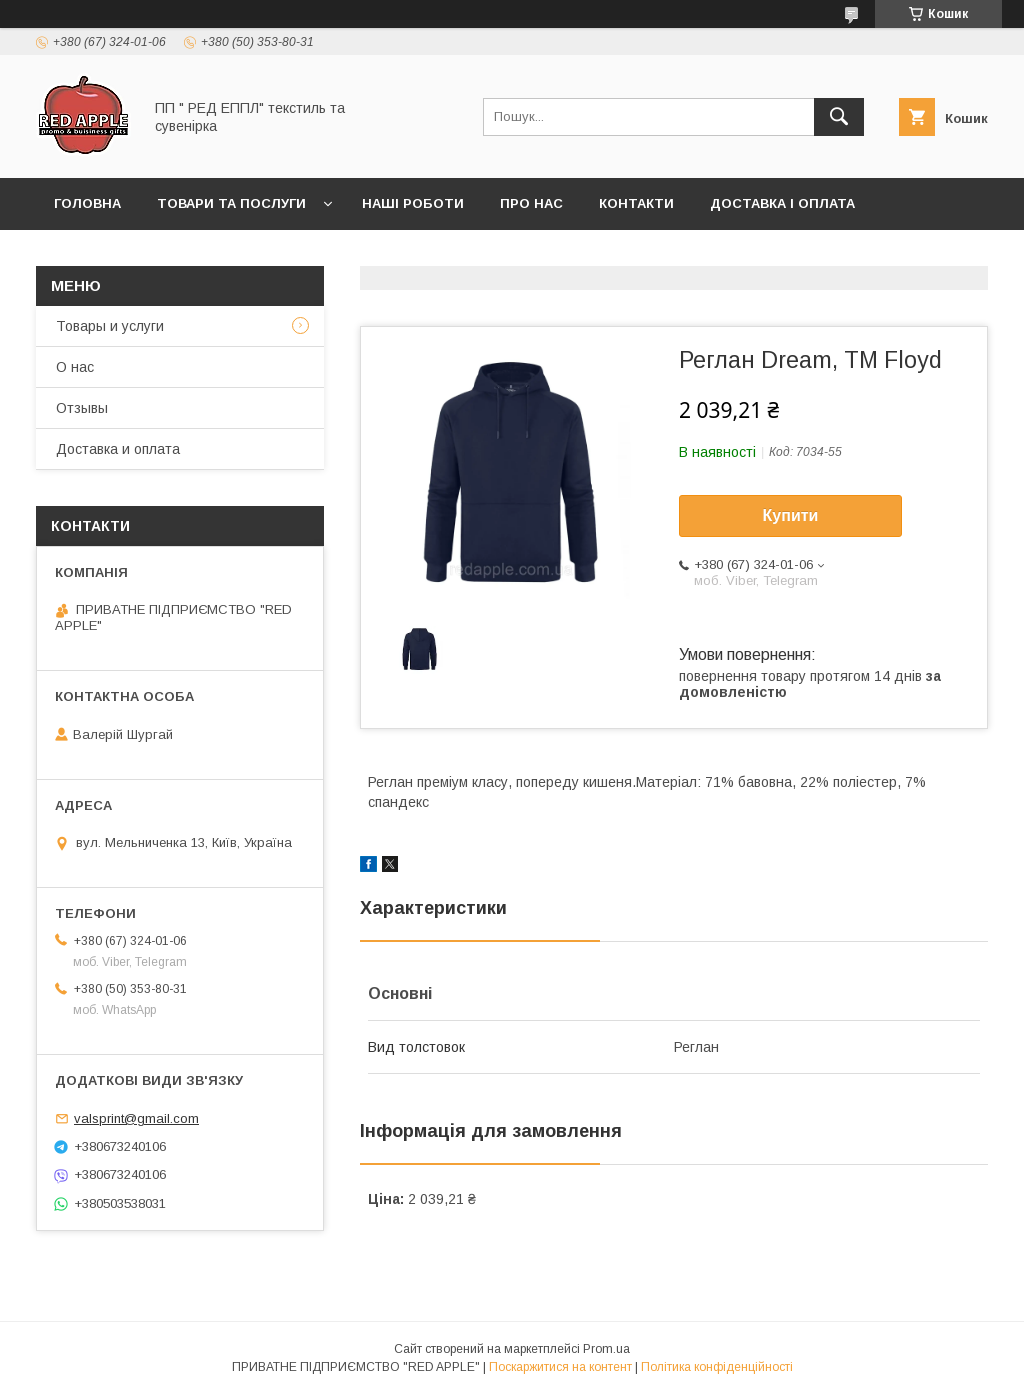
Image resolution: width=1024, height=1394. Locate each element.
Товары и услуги (110, 326)
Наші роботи (413, 203)
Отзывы (82, 408)
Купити (791, 515)
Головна (87, 203)
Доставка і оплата (782, 203)
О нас (75, 367)
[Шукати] (839, 117)
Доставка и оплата (118, 449)
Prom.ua (606, 1349)
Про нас (531, 203)
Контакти (636, 203)
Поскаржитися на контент (560, 1367)
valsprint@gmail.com (136, 1118)
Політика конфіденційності (717, 1367)
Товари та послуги (231, 203)
